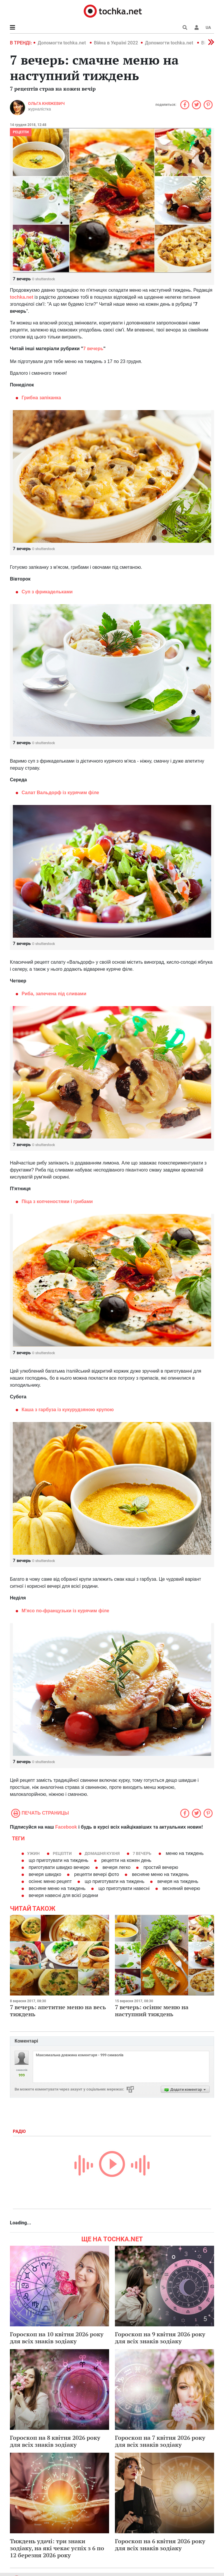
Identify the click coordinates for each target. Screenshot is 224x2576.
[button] (196, 27)
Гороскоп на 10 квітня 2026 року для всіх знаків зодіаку (57, 2337)
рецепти (21, 132)
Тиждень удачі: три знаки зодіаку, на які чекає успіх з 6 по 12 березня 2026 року (57, 2548)
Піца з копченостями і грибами (57, 1201)
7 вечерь (142, 1853)
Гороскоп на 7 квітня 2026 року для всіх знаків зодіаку (160, 2441)
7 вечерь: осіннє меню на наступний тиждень (151, 2010)
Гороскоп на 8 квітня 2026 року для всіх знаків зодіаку (55, 2441)
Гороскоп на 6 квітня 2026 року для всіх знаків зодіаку (160, 2544)
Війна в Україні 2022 (116, 43)
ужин (33, 1853)
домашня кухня (102, 1853)
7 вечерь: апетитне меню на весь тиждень (58, 2010)
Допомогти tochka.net (62, 43)
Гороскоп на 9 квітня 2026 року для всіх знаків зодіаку (160, 2337)
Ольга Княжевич (46, 103)
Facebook (66, 1827)
